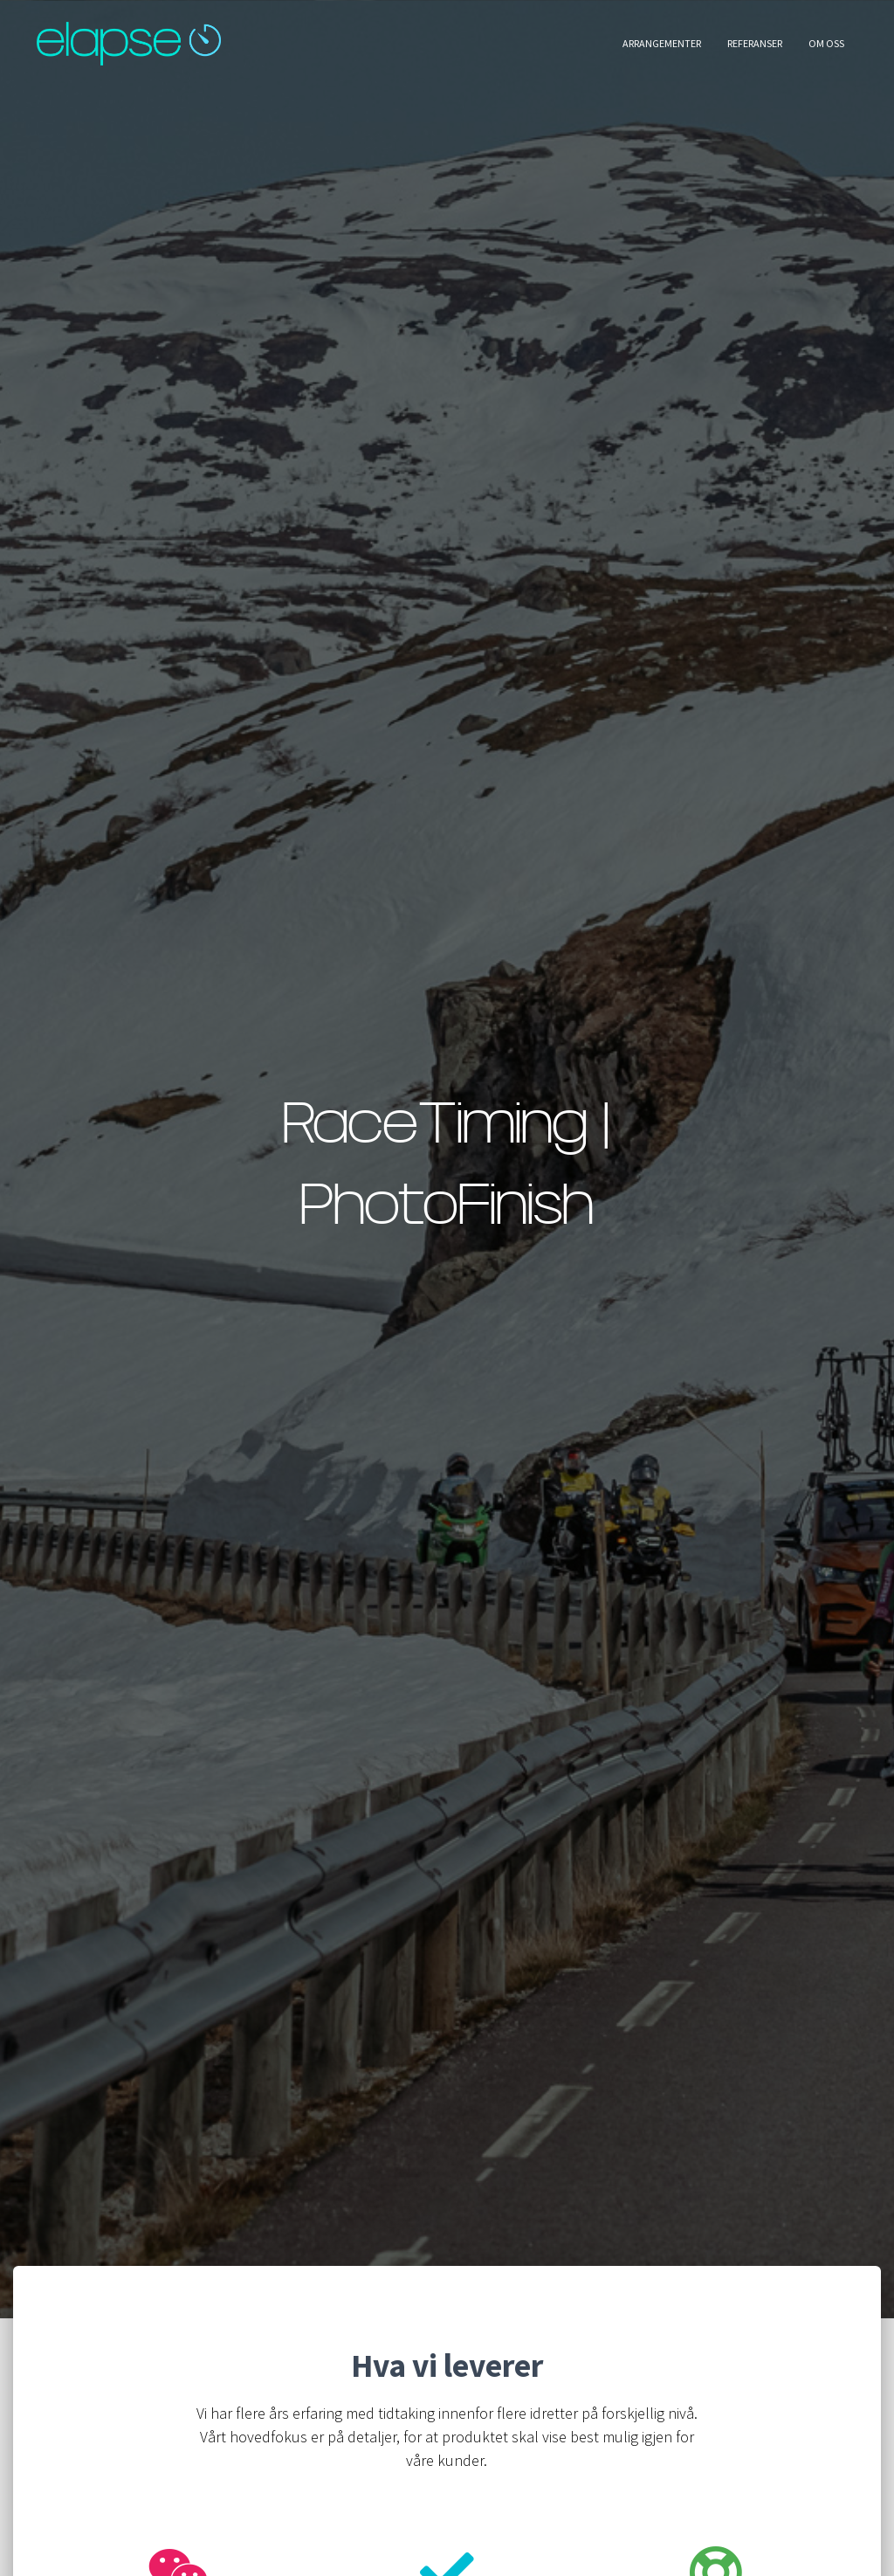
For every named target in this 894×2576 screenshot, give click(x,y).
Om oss (826, 43)
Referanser (754, 43)
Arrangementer (661, 43)
